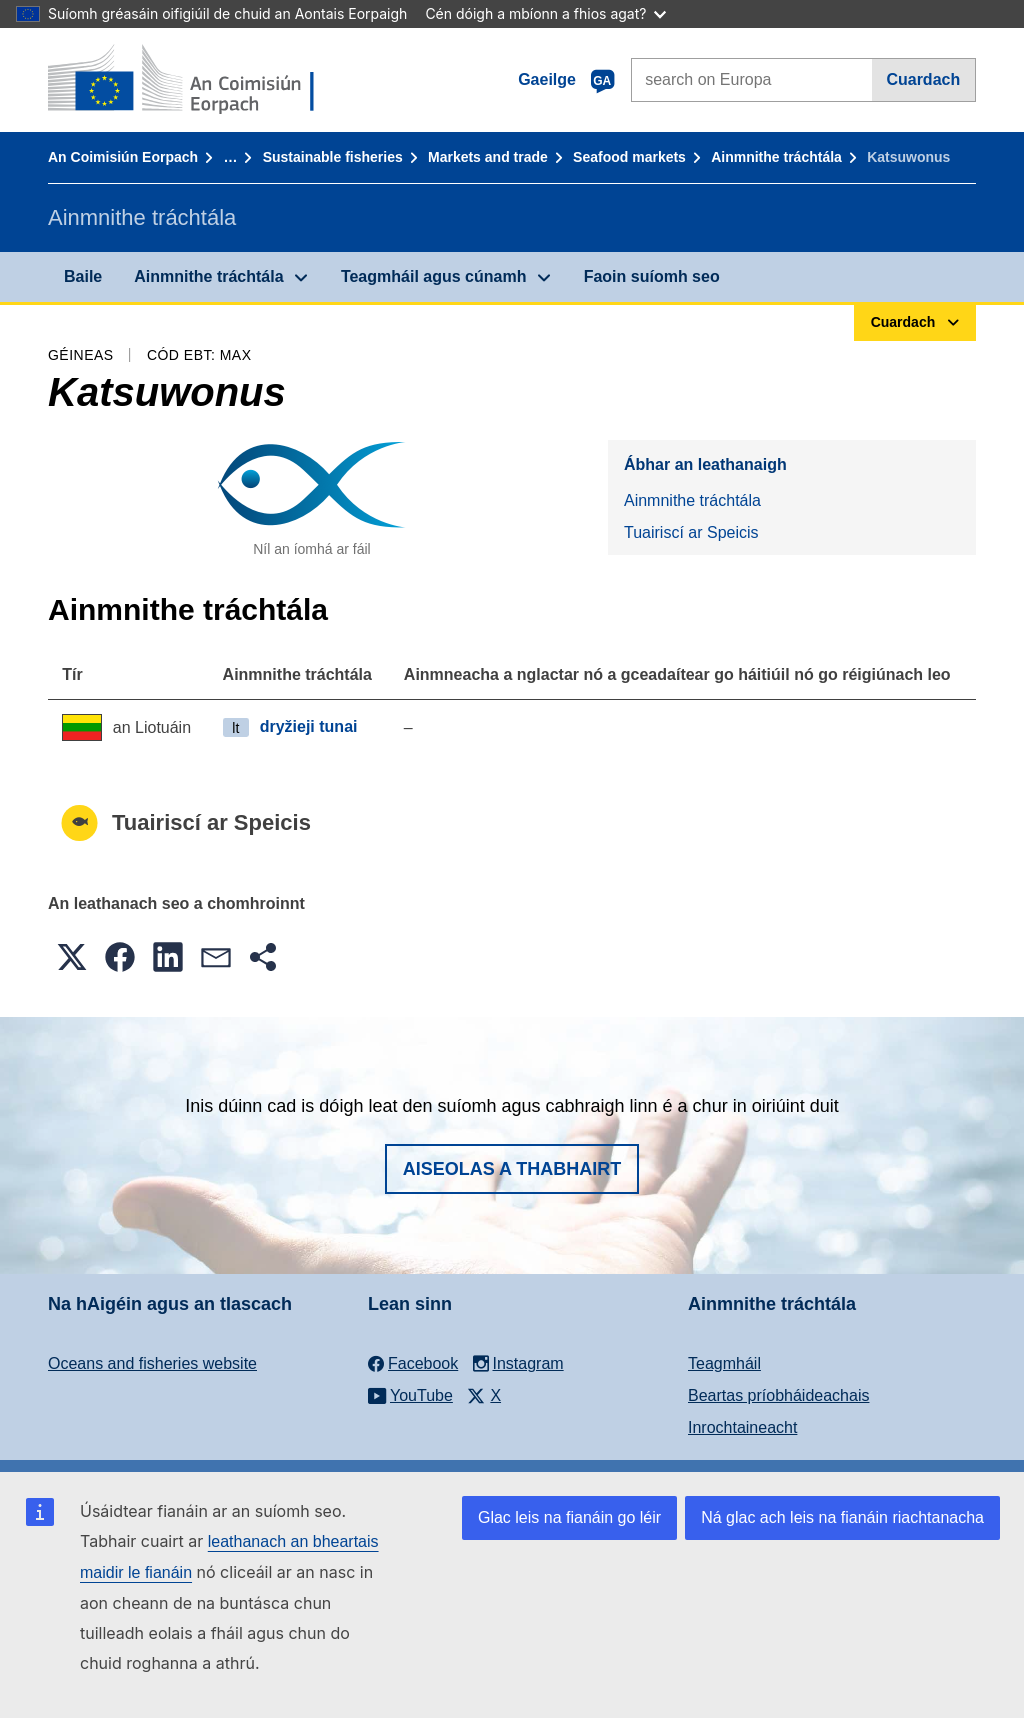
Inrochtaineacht (742, 1427)
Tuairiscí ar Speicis (691, 532)
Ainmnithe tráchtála (776, 157)
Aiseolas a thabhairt (512, 1169)
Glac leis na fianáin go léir (569, 1517)
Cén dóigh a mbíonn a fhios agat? (545, 13)
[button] (72, 957)
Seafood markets (629, 157)
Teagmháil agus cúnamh (434, 276)
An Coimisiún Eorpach (123, 157)
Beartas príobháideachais (778, 1395)
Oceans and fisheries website (152, 1363)
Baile (83, 276)
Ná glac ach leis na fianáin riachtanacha (842, 1517)
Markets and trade (488, 157)
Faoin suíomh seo (652, 276)
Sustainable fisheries (333, 157)
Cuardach (923, 79)
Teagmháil (724, 1363)
